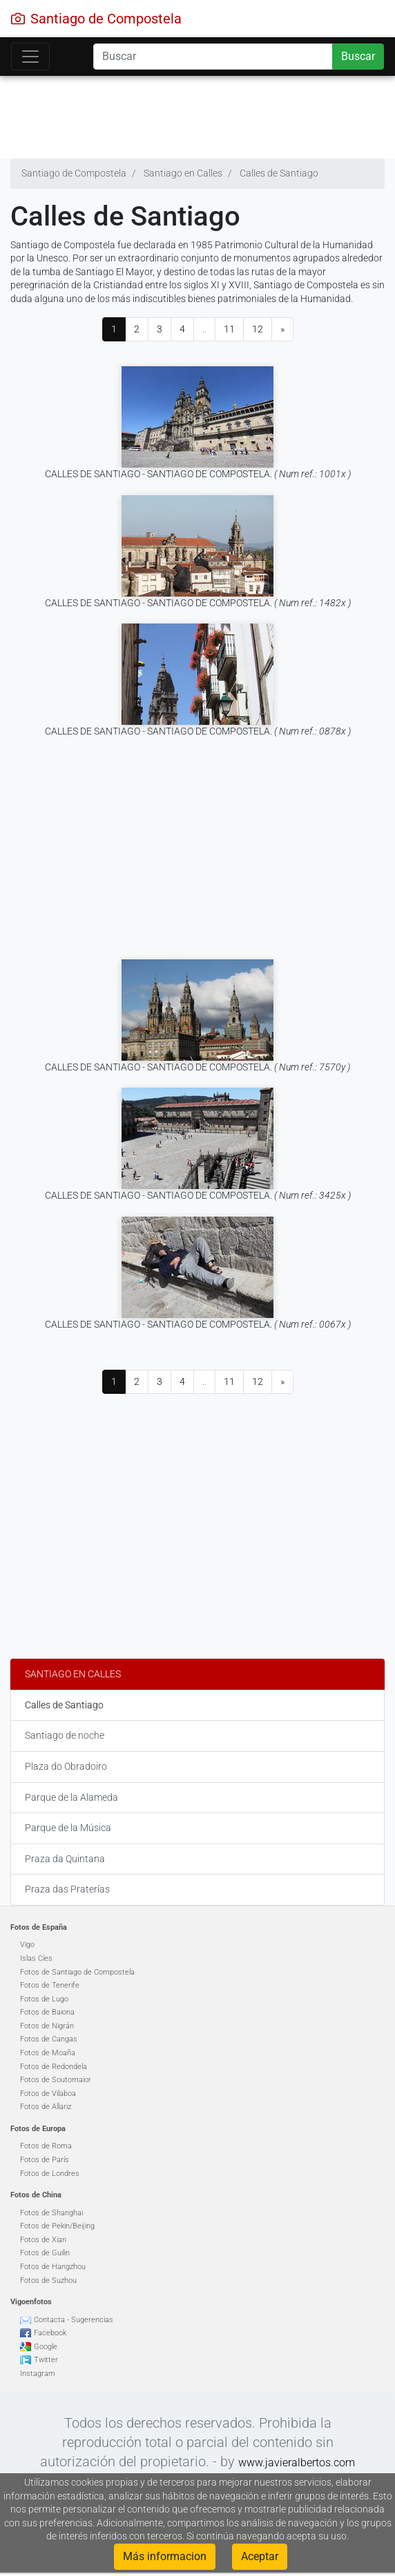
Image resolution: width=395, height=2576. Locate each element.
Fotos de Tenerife (49, 1985)
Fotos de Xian (43, 2239)
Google (45, 2346)
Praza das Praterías (67, 1889)
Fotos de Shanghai (51, 2212)
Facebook (50, 2332)
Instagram (37, 2373)
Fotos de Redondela (53, 2066)
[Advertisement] (192, 113)
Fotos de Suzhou (48, 2280)
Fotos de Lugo (44, 1999)
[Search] (213, 56)
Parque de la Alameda (71, 1797)
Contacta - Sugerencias (73, 2319)
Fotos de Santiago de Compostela (77, 1972)
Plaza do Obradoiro (66, 1766)
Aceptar (259, 2556)
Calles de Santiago (64, 1704)
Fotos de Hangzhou (53, 2266)
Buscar (358, 56)
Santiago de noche (64, 1735)
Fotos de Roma (46, 2145)
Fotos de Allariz (45, 2106)
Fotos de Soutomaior (55, 2079)
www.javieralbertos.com (296, 2462)
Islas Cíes (36, 1958)
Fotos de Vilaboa (48, 2093)
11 (229, 329)
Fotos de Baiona (47, 2012)
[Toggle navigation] (30, 56)
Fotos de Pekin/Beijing (57, 2225)
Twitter (46, 2359)
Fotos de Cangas (48, 2039)
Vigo (27, 1944)
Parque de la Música (68, 1827)
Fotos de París (44, 2159)
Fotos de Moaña (47, 2052)
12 (257, 329)
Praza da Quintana (65, 1858)
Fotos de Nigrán (47, 2025)
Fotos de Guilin (45, 2252)
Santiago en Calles (73, 1673)
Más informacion (164, 2556)
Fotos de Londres (49, 2173)
